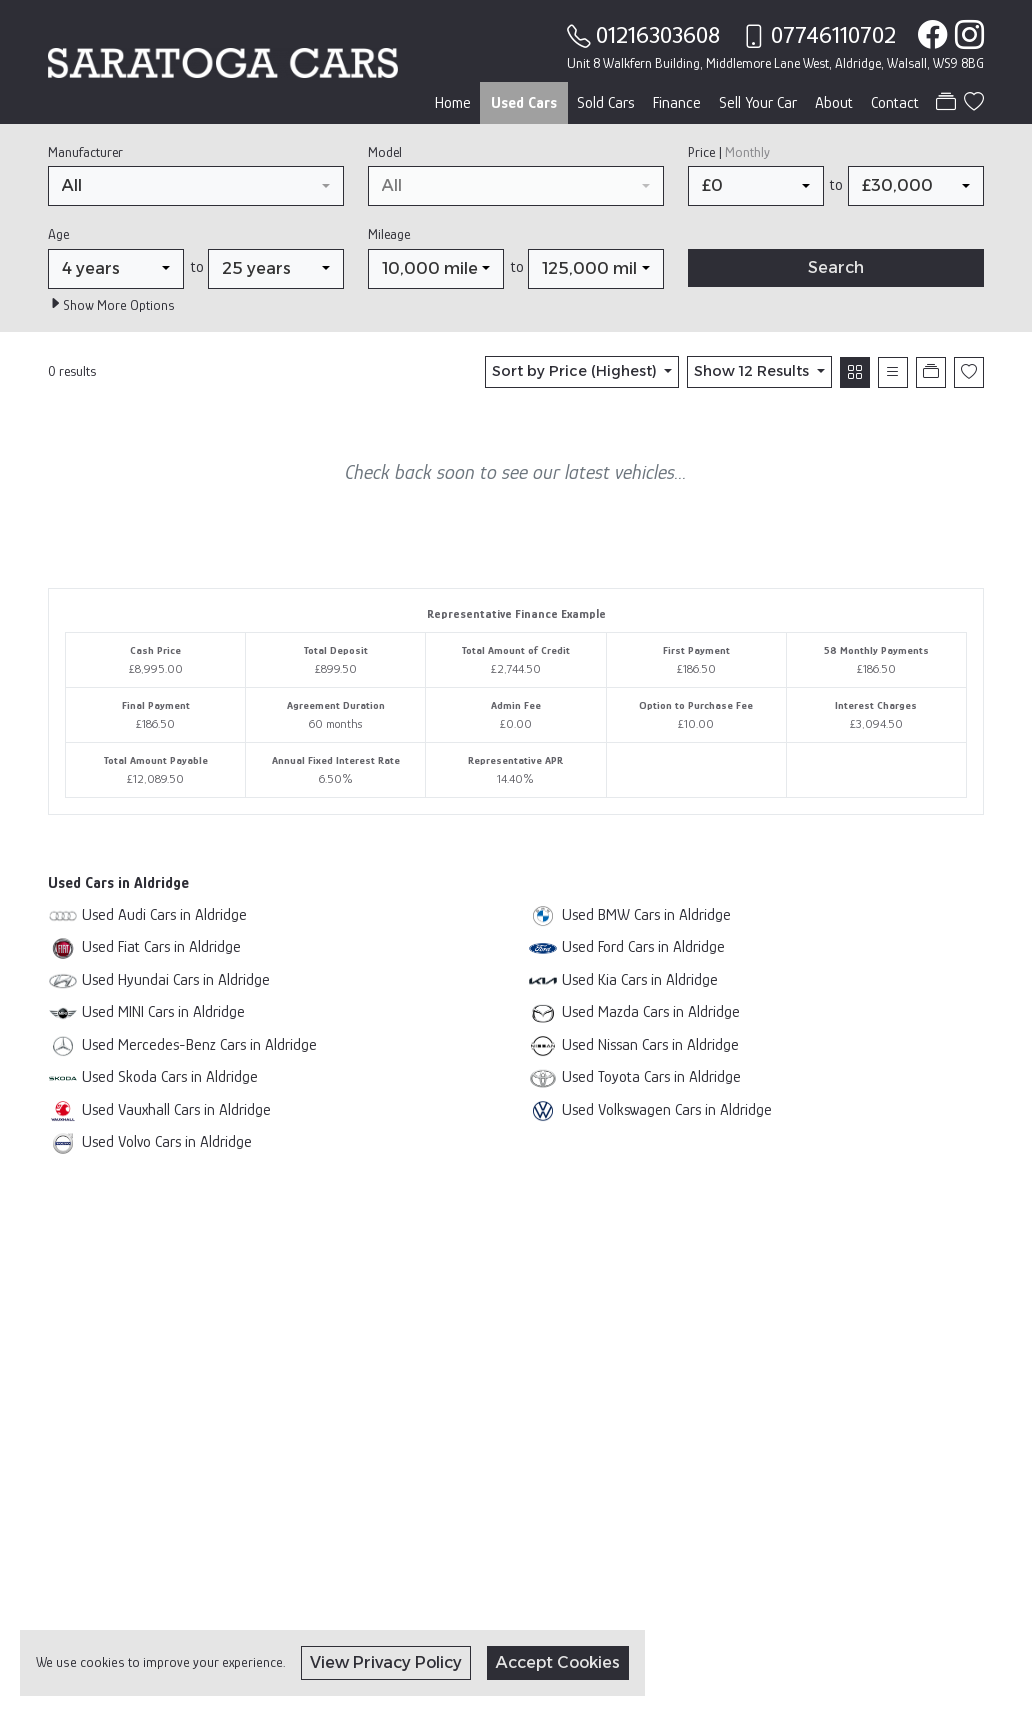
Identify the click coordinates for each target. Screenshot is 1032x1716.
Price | (729, 152)
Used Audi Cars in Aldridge (164, 914)
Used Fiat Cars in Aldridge (161, 946)
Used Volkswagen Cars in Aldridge (667, 1109)
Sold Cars (606, 103)
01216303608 (658, 35)
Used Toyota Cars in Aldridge (651, 1076)
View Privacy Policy (386, 1662)
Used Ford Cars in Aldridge (643, 946)
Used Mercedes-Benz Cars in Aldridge (199, 1044)
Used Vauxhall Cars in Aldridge (176, 1109)
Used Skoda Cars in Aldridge (170, 1076)
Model (385, 152)
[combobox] (196, 186)
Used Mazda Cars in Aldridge (651, 1011)
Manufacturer (85, 152)
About (834, 103)
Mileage (389, 234)
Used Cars (524, 103)
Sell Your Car (758, 103)
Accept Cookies (558, 1662)
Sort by (576, 371)
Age (58, 234)
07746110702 (833, 35)
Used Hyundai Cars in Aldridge (176, 979)
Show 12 (753, 371)
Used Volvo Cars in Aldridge (167, 1141)
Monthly (747, 152)
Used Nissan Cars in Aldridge (650, 1044)
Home (453, 103)
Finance (677, 103)
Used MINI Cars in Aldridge (163, 1011)
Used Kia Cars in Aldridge (640, 979)
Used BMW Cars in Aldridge (646, 914)
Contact (895, 103)
